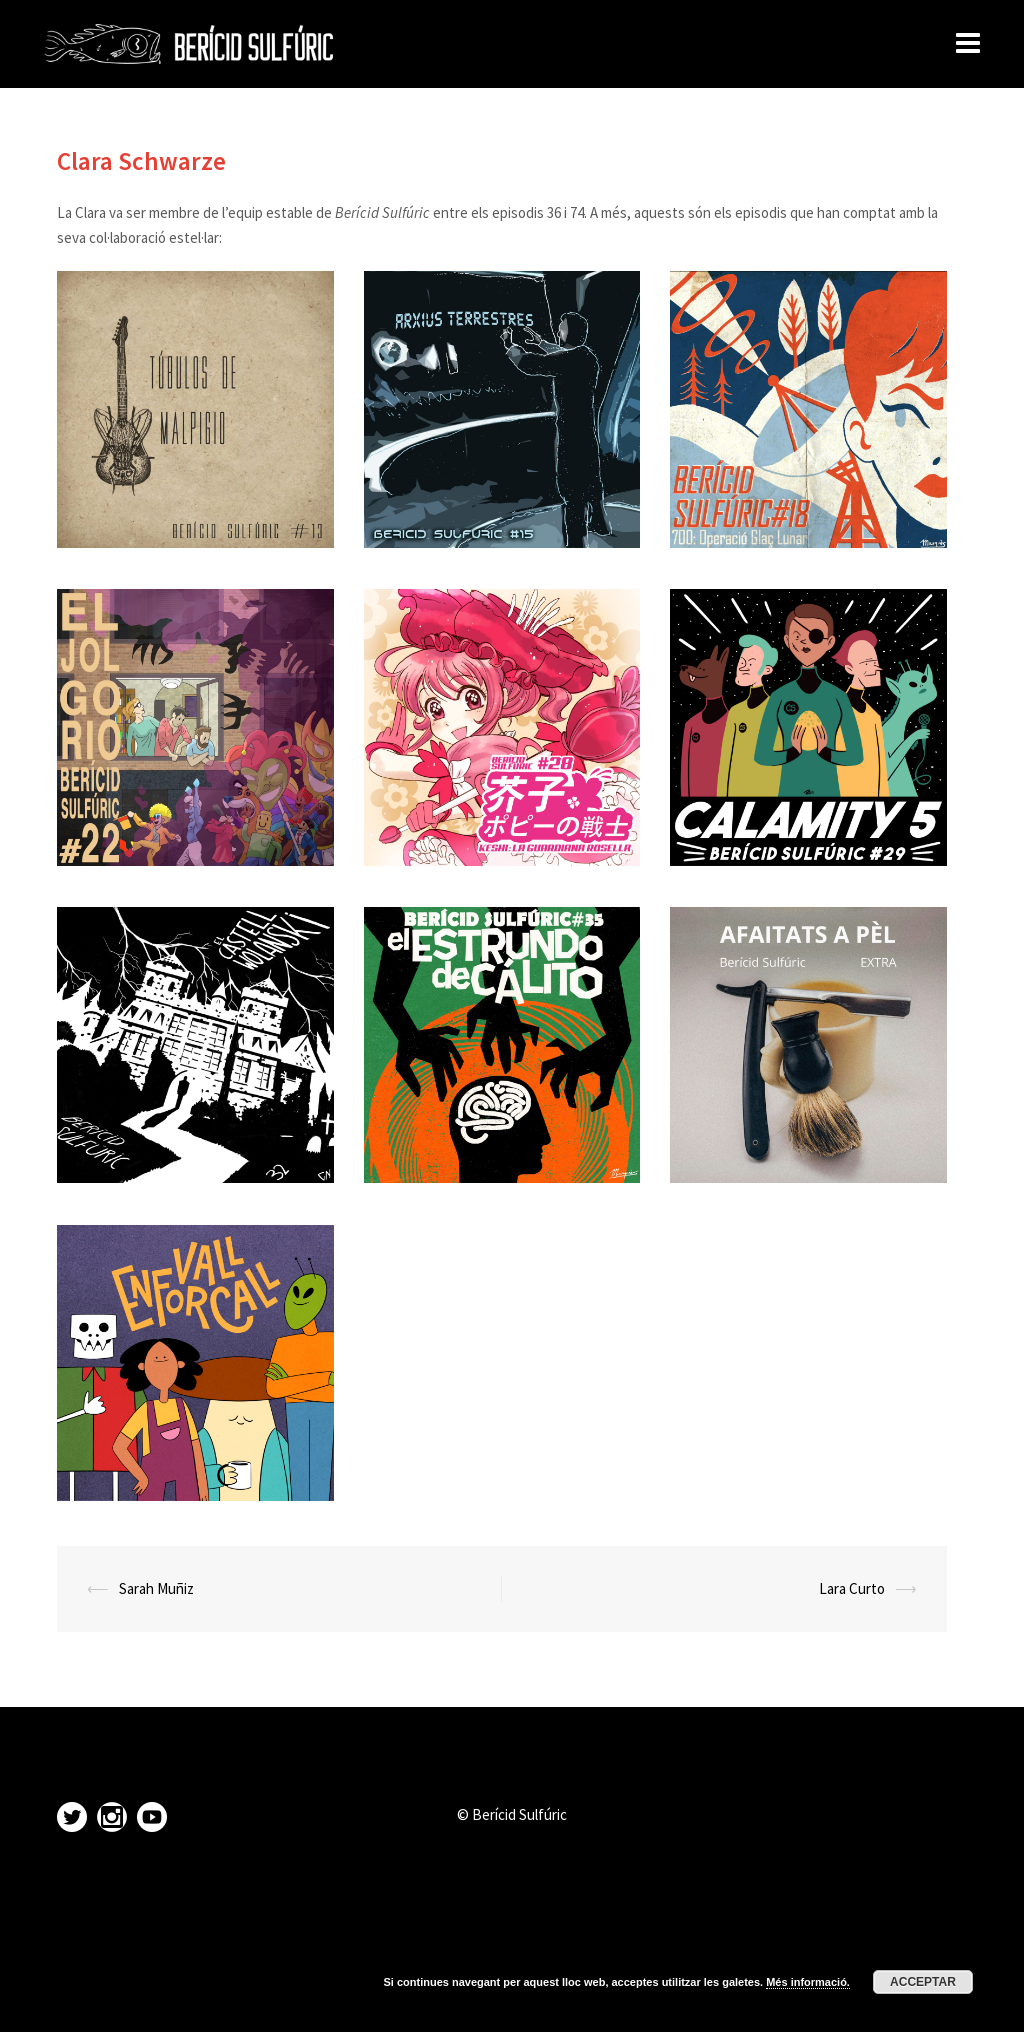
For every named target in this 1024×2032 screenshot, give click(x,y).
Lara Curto (852, 1588)
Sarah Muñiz (156, 1588)
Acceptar (923, 1982)
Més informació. (808, 1982)
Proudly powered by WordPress (140, 1999)
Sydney (322, 1999)
